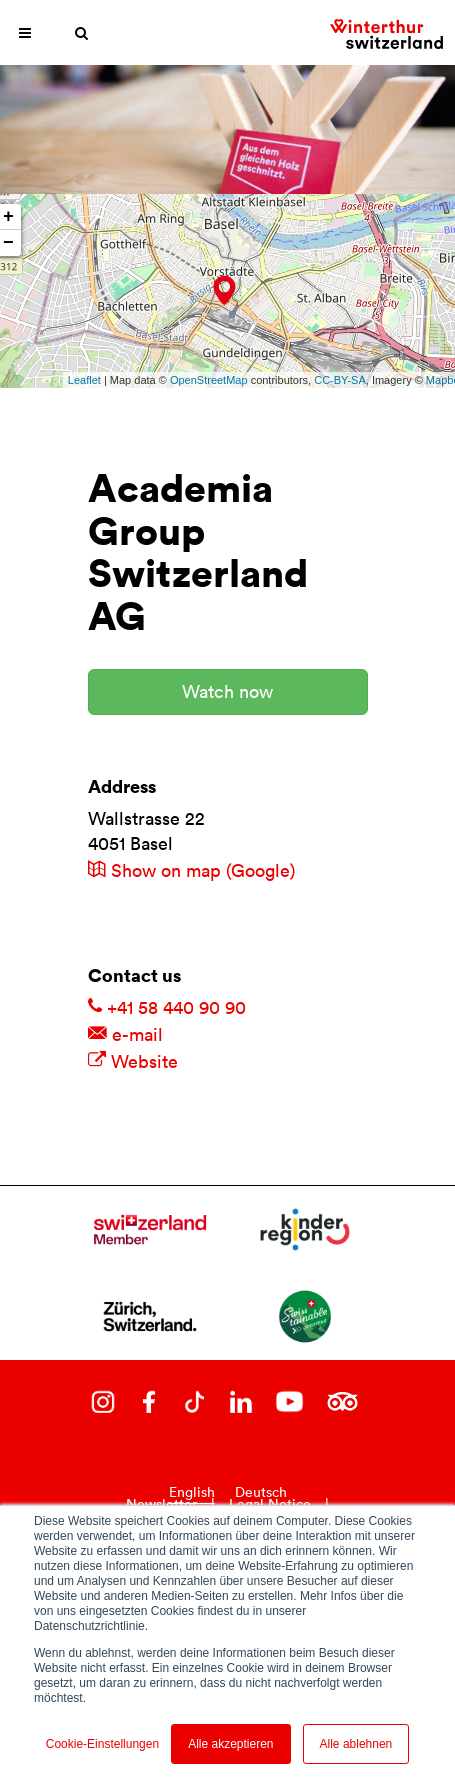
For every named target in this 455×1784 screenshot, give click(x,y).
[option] (261, 1492)
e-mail (125, 1034)
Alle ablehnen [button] (356, 1744)
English (192, 1492)
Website (133, 1061)
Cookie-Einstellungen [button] (102, 1744)
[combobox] (192, 1492)
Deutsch (261, 1492)
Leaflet (84, 380)
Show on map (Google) (191, 870)
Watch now (227, 691)
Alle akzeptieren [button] (230, 1744)
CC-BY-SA (340, 380)
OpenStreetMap (209, 380)
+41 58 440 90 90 (167, 1007)
